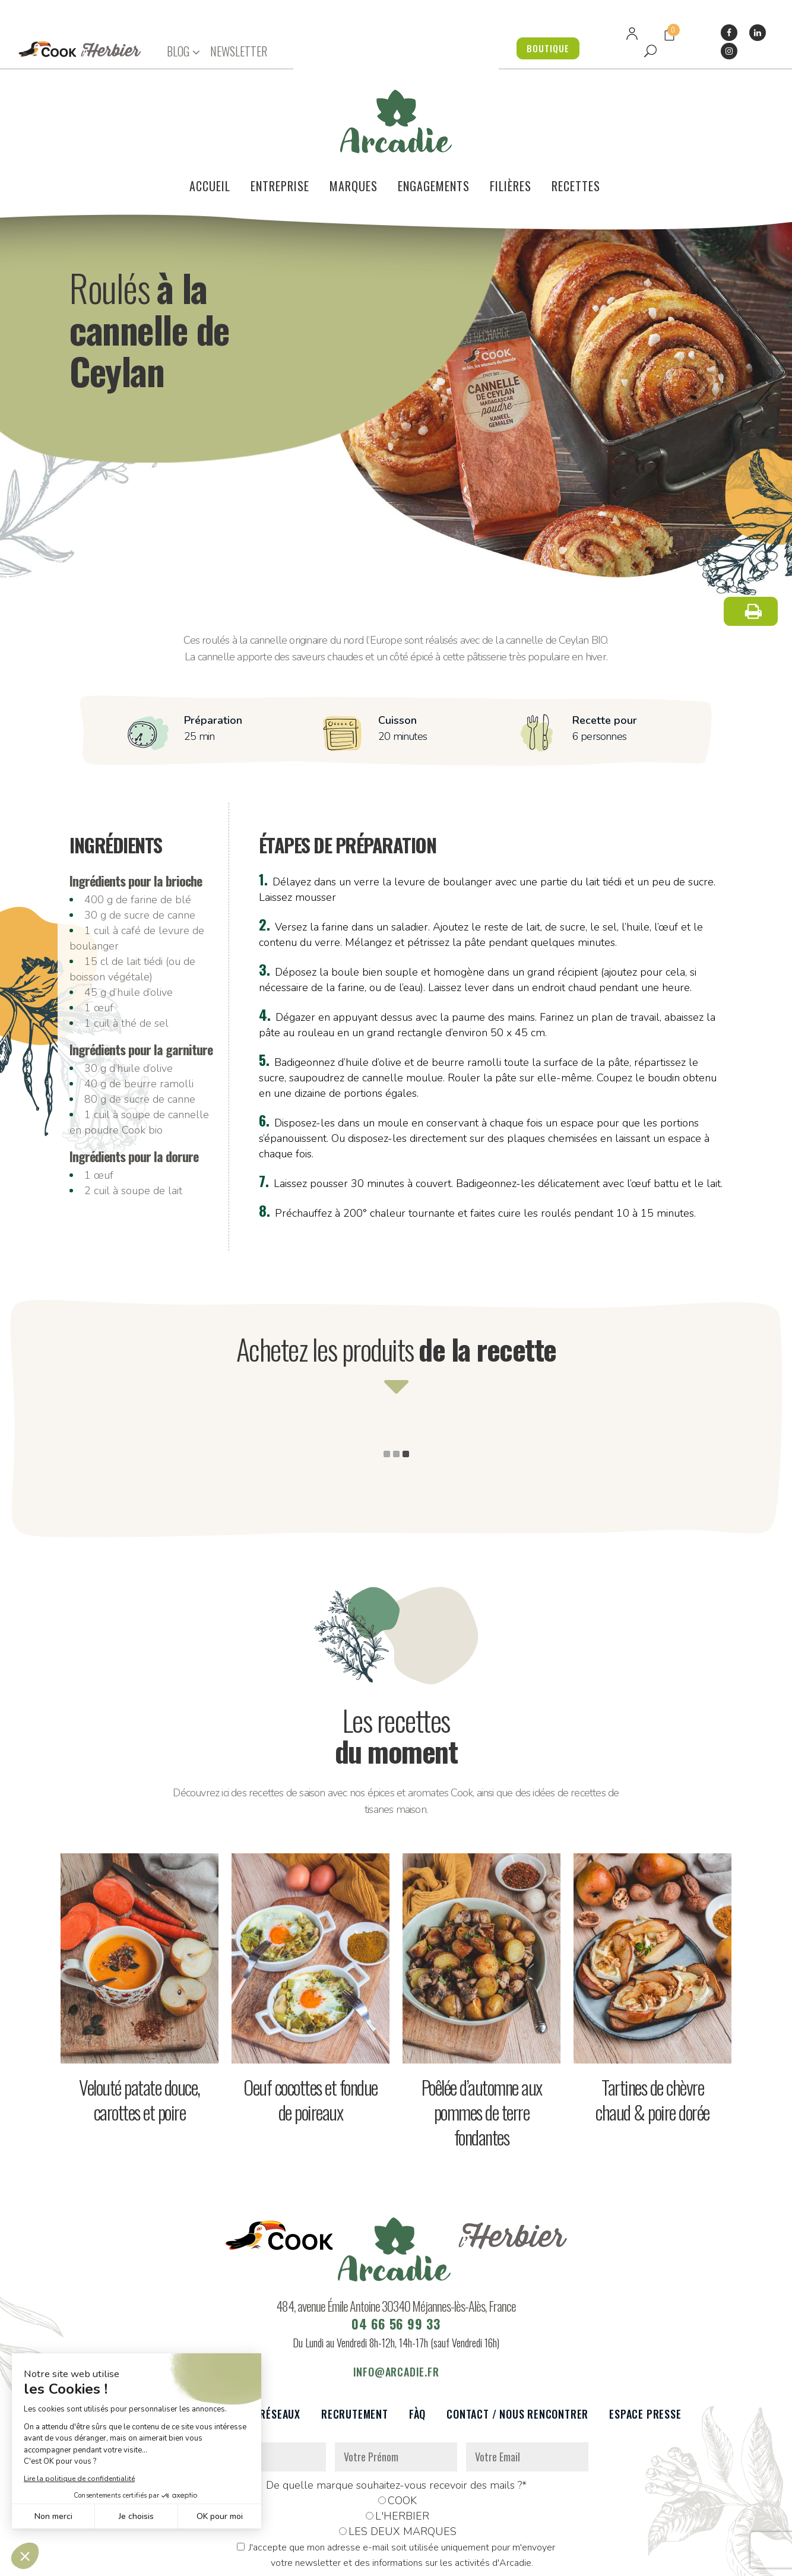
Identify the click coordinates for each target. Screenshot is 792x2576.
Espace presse (645, 2342)
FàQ (417, 2342)
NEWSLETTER (238, 51)
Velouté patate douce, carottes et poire (139, 2027)
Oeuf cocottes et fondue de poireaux (310, 2027)
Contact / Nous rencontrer (517, 2342)
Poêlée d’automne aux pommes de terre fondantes (482, 2040)
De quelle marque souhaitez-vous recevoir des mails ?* (396, 2413)
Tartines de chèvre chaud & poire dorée (652, 2027)
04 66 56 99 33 (396, 2251)
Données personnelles (246, 2560)
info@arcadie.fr (396, 2300)
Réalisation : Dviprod (423, 2560)
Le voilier (135, 2342)
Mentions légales (335, 2560)
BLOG (178, 51)
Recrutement (354, 2342)
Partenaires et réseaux (240, 2342)
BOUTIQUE (542, 48)
